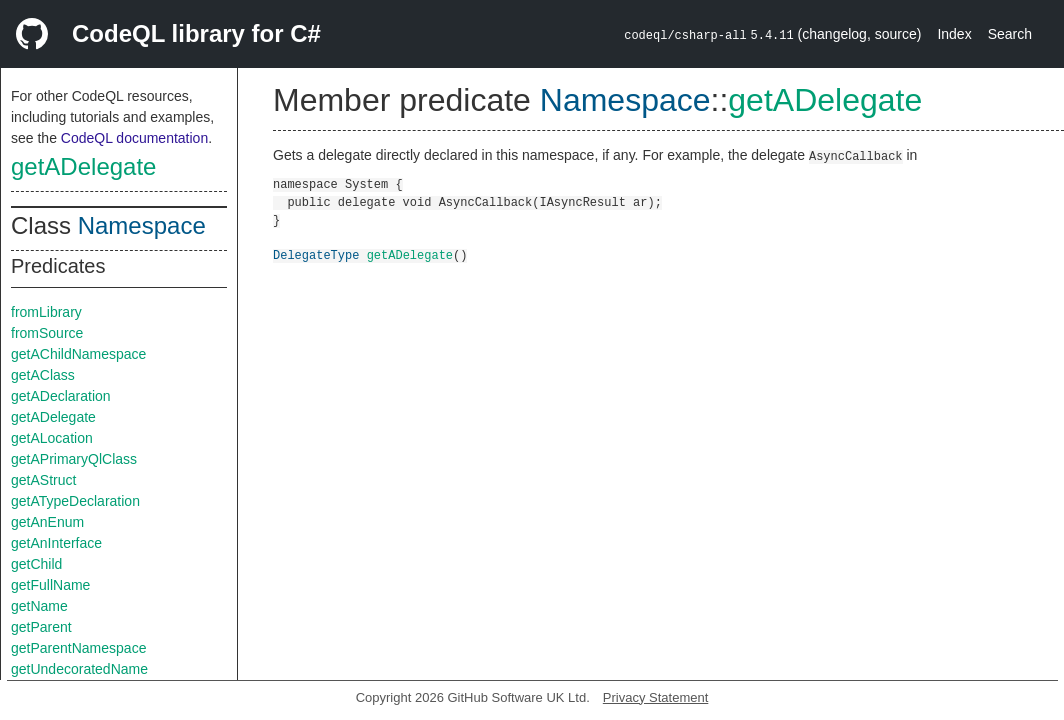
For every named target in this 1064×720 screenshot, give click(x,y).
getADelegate (83, 166)
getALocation (52, 438)
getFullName (50, 585)
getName (39, 606)
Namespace (142, 225)
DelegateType (316, 254)
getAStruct (43, 480)
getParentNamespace (78, 648)
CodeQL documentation (134, 138)
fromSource (47, 333)
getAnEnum (47, 522)
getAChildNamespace (78, 354)
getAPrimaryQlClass (74, 459)
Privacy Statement (656, 697)
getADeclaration (61, 396)
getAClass (43, 375)
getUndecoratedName (79, 669)
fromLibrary (46, 312)
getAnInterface (56, 543)
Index (954, 34)
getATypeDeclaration (75, 501)
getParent (41, 627)
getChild (36, 564)
